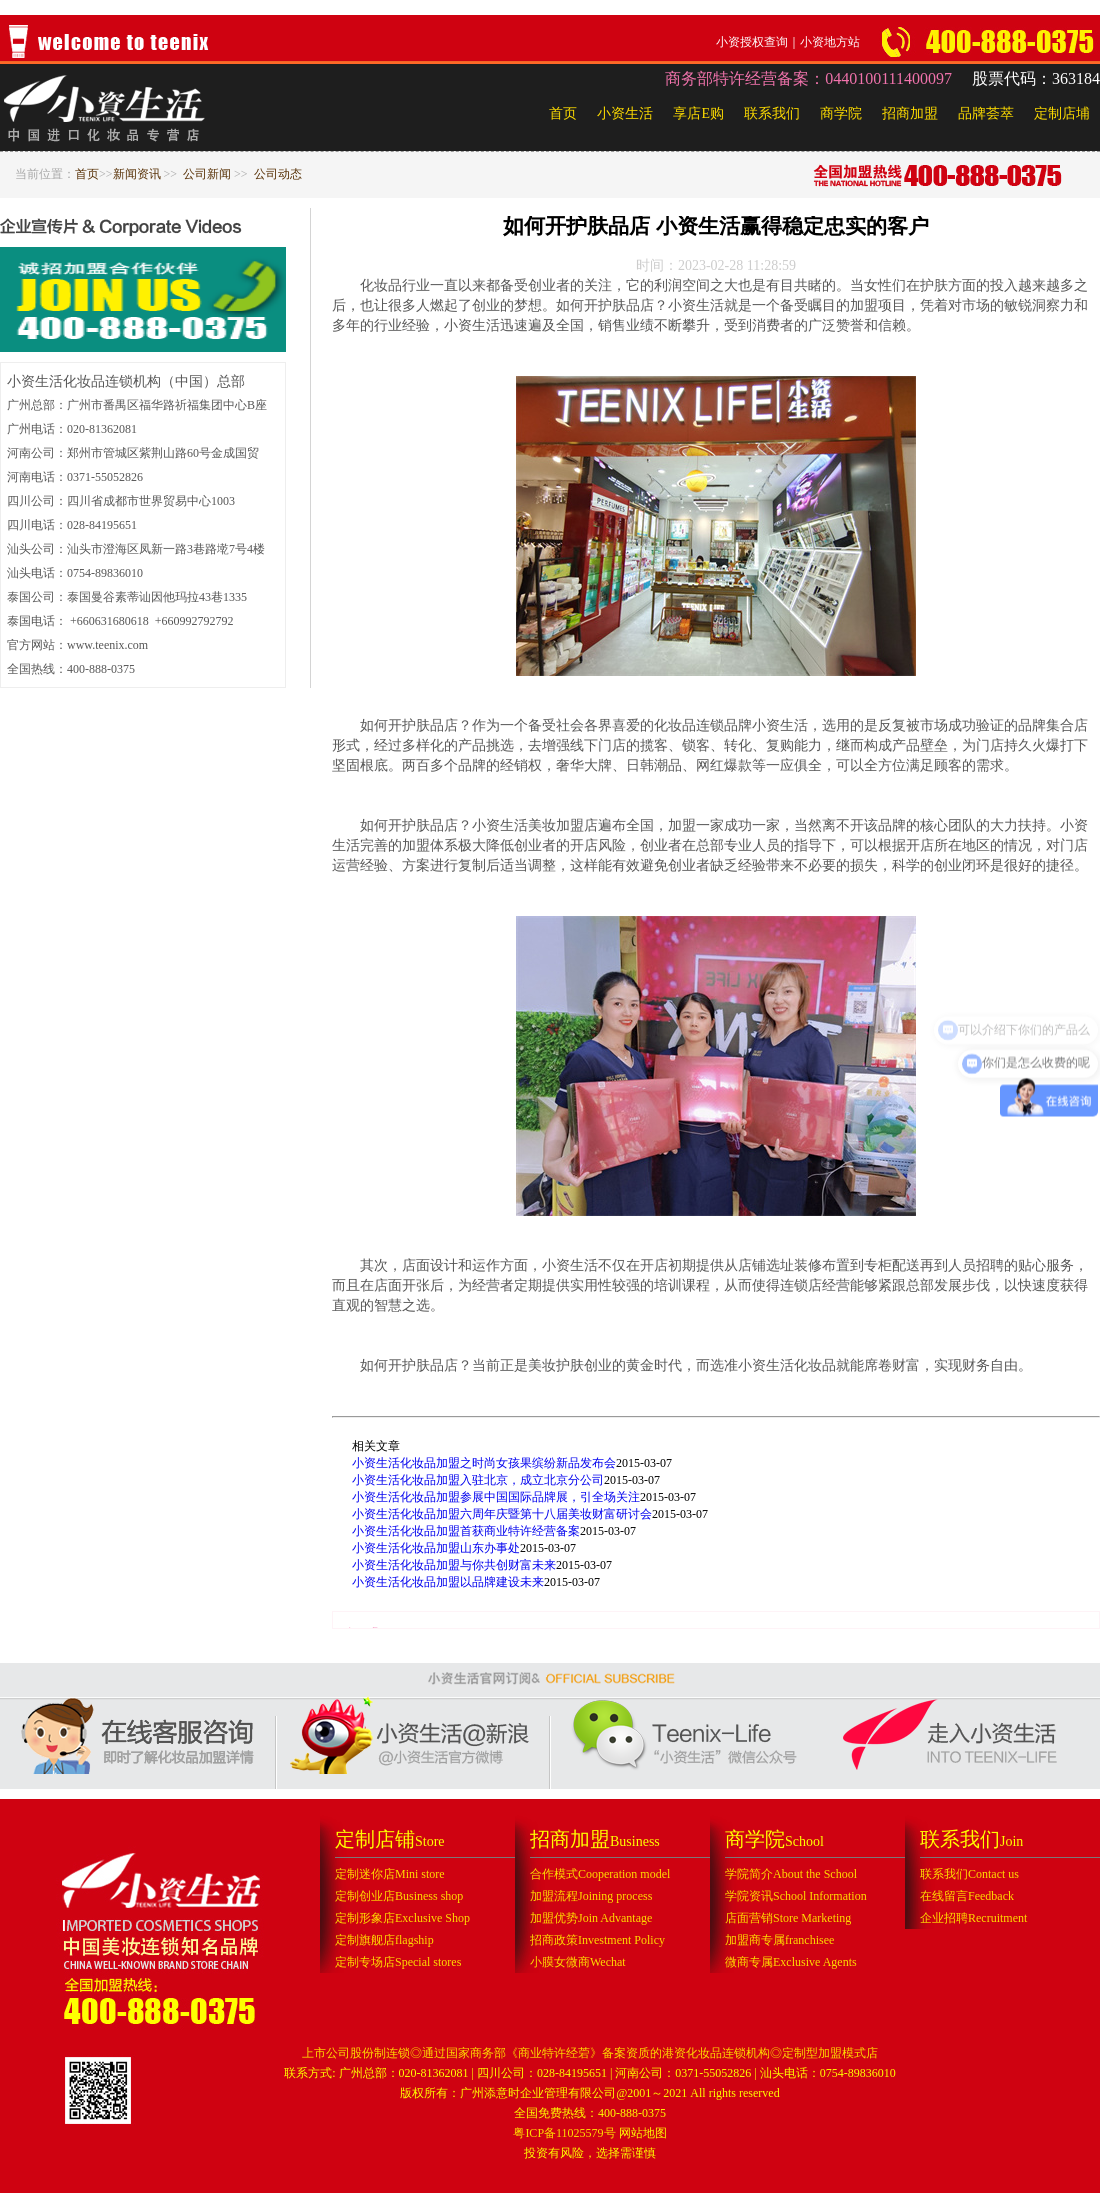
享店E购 (698, 113)
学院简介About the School (791, 1874)
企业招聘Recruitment (973, 1918)
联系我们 (772, 113)
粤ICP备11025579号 (564, 2133)
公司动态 (278, 174)
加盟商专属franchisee (779, 1940)
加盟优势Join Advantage (591, 1918)
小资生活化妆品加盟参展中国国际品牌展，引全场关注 (496, 1497)
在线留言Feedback (967, 1896)
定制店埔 (1062, 113)
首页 (563, 113)
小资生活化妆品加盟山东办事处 (436, 1548)
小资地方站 (830, 42)
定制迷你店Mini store (390, 1874)
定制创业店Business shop (399, 1896)
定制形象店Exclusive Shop (402, 1918)
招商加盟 (910, 113)
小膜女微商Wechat (578, 1962)
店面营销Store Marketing (788, 1918)
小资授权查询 (752, 42)
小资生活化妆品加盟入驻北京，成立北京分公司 (478, 1480)
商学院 (841, 113)
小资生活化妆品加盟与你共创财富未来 (454, 1565)
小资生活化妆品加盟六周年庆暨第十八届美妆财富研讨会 (502, 1514)
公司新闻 (207, 174)
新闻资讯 (137, 174)
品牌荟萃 (986, 113)
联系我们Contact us (969, 1874)
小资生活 (625, 113)
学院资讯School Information (796, 1896)
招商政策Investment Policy (597, 1940)
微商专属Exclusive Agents (791, 1962)
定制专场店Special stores (398, 1962)
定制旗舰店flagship (384, 1940)
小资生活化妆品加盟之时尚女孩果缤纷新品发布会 (484, 1463)
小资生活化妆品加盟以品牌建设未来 (448, 1582)
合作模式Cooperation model (600, 1874)
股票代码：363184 (1036, 78)
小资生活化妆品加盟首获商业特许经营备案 (466, 1531)
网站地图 (643, 2133)
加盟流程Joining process (591, 1896)
